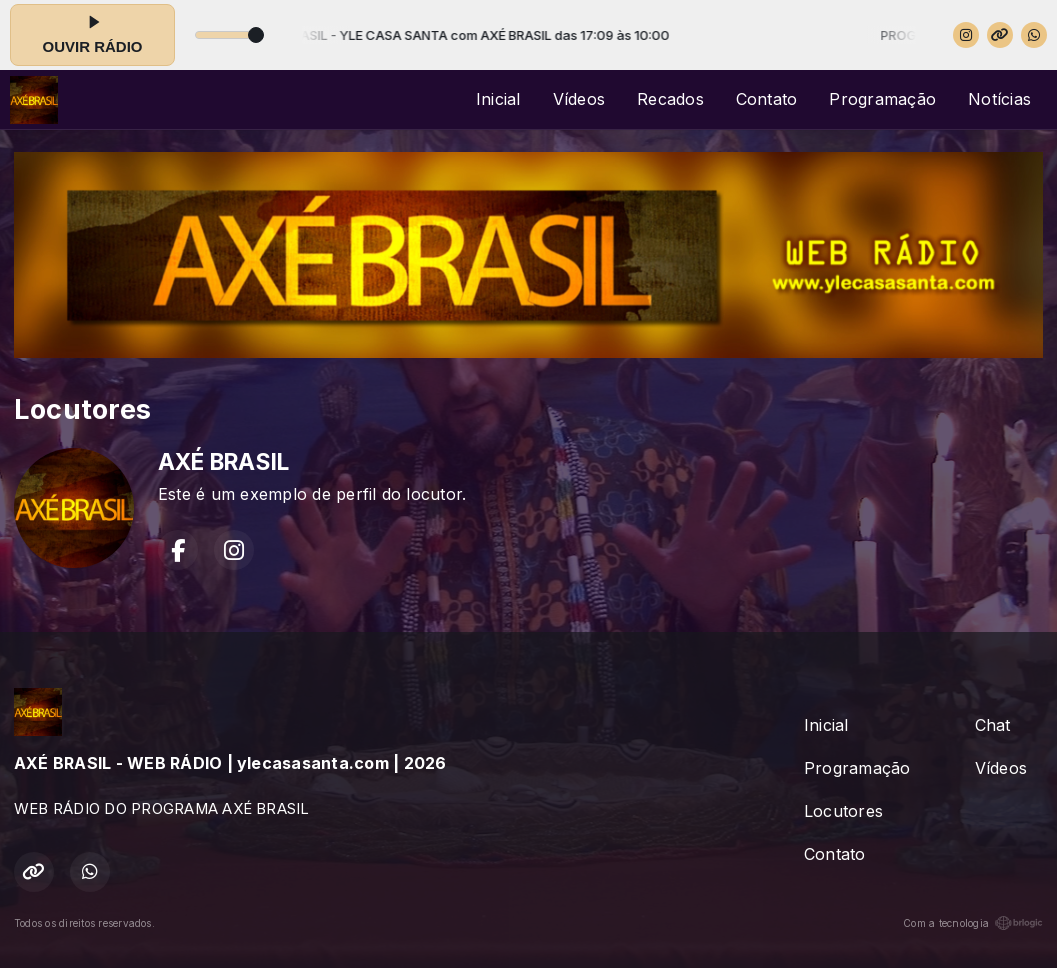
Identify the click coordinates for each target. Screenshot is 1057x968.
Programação (882, 99)
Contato (767, 99)
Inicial (498, 99)
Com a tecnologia (973, 923)
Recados (670, 99)
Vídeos (579, 99)
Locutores (843, 811)
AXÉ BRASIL (223, 462)
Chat (993, 725)
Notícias (999, 99)
